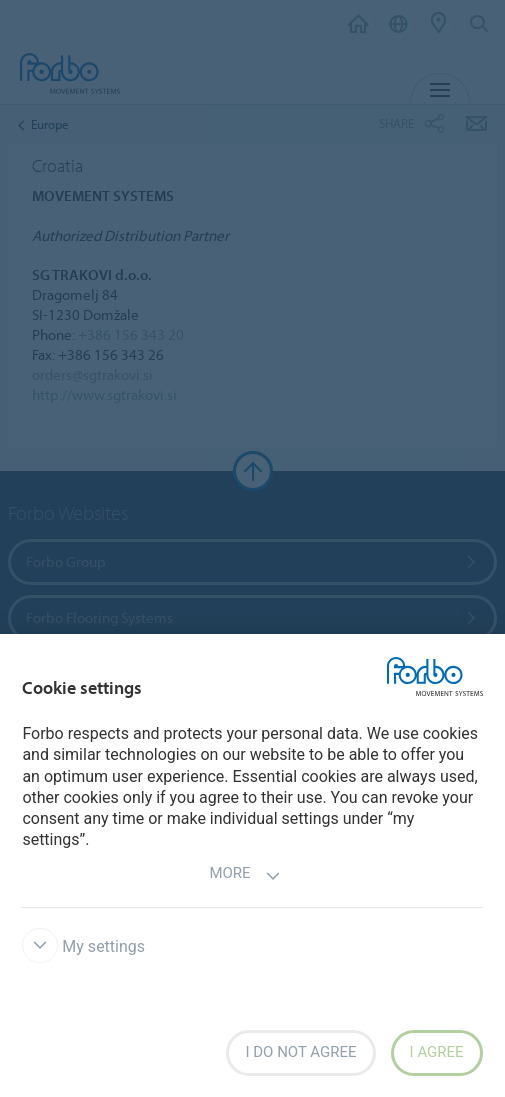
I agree (437, 1052)
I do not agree (300, 1052)
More (244, 875)
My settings (83, 946)
